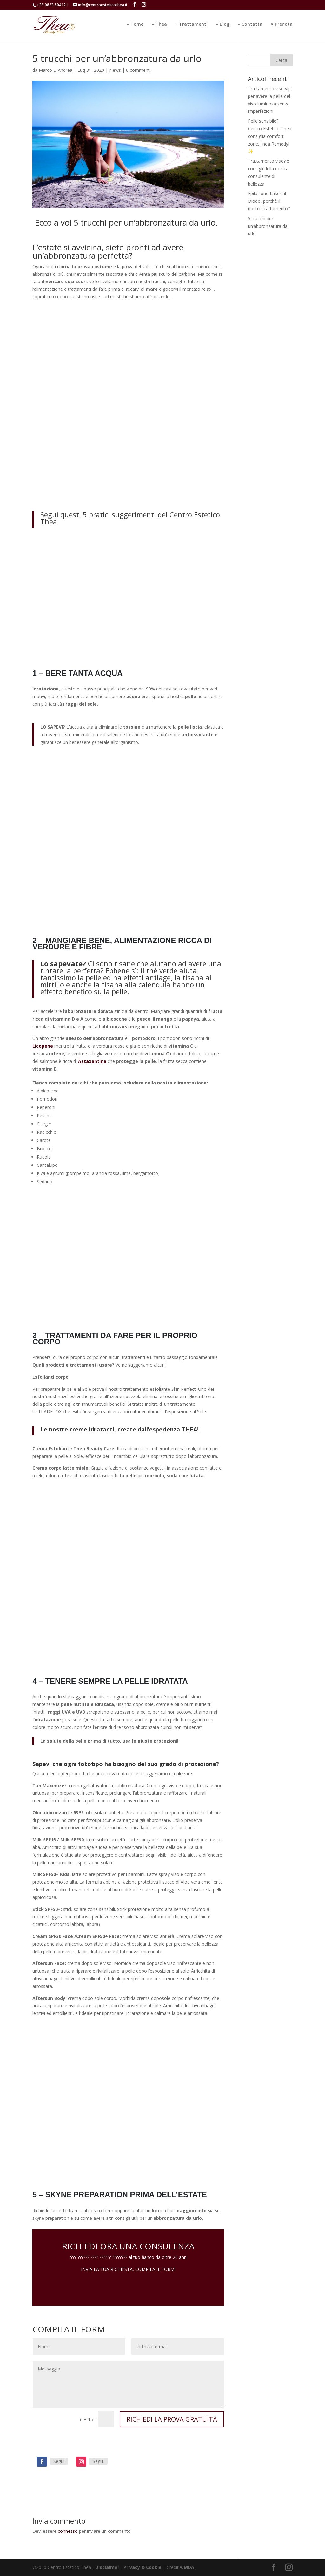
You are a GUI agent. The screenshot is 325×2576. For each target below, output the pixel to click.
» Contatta (250, 26)
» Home (135, 26)
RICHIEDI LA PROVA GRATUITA (172, 2419)
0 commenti (138, 70)
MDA (189, 2567)
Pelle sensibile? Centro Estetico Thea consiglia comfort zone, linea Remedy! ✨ (269, 136)
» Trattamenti (191, 26)
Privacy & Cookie (142, 2567)
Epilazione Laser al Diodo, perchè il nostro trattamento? (269, 201)
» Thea (159, 26)
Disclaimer (107, 2567)
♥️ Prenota (281, 26)
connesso (68, 2531)
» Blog (222, 26)
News (115, 70)
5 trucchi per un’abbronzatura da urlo (268, 226)
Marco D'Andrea (55, 70)
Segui (58, 2461)
